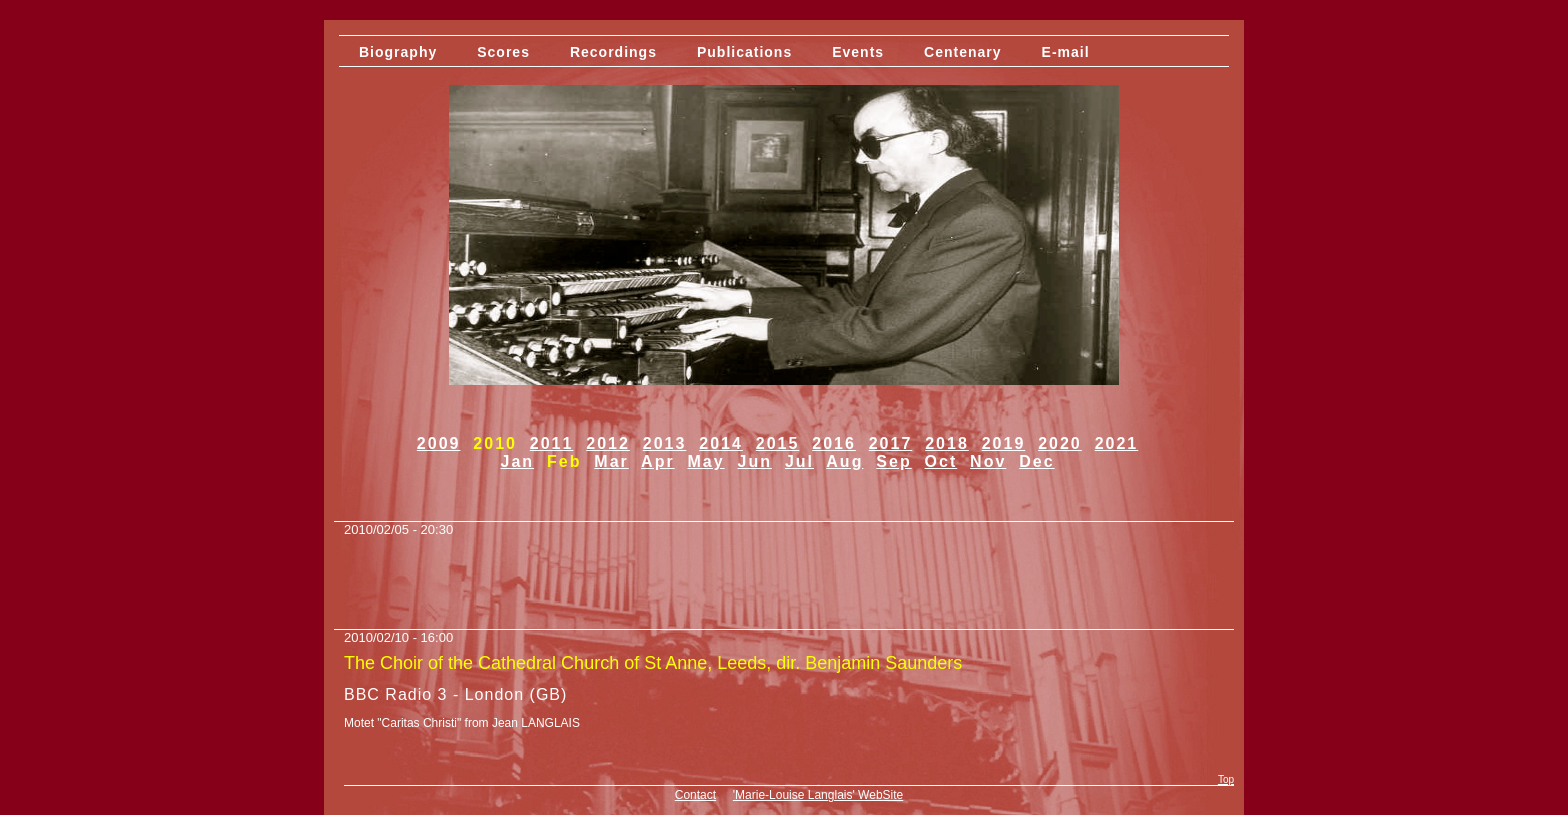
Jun (755, 461)
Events (858, 52)
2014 (721, 443)
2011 (552, 443)
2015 (778, 443)
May (706, 461)
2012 (608, 443)
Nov (988, 461)
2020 (1060, 443)
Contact (695, 795)
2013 (665, 443)
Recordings (613, 52)
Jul (799, 461)
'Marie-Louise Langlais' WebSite (818, 795)
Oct (941, 461)
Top (1226, 779)
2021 (1117, 443)
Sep (893, 461)
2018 (947, 443)
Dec (1036, 461)
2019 (1004, 443)
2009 (439, 443)
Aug (844, 461)
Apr (658, 461)
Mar (611, 461)
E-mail (1066, 52)
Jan (518, 461)
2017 (891, 443)
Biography (398, 52)
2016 (834, 443)
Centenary (962, 52)
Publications (744, 52)
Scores (503, 52)
